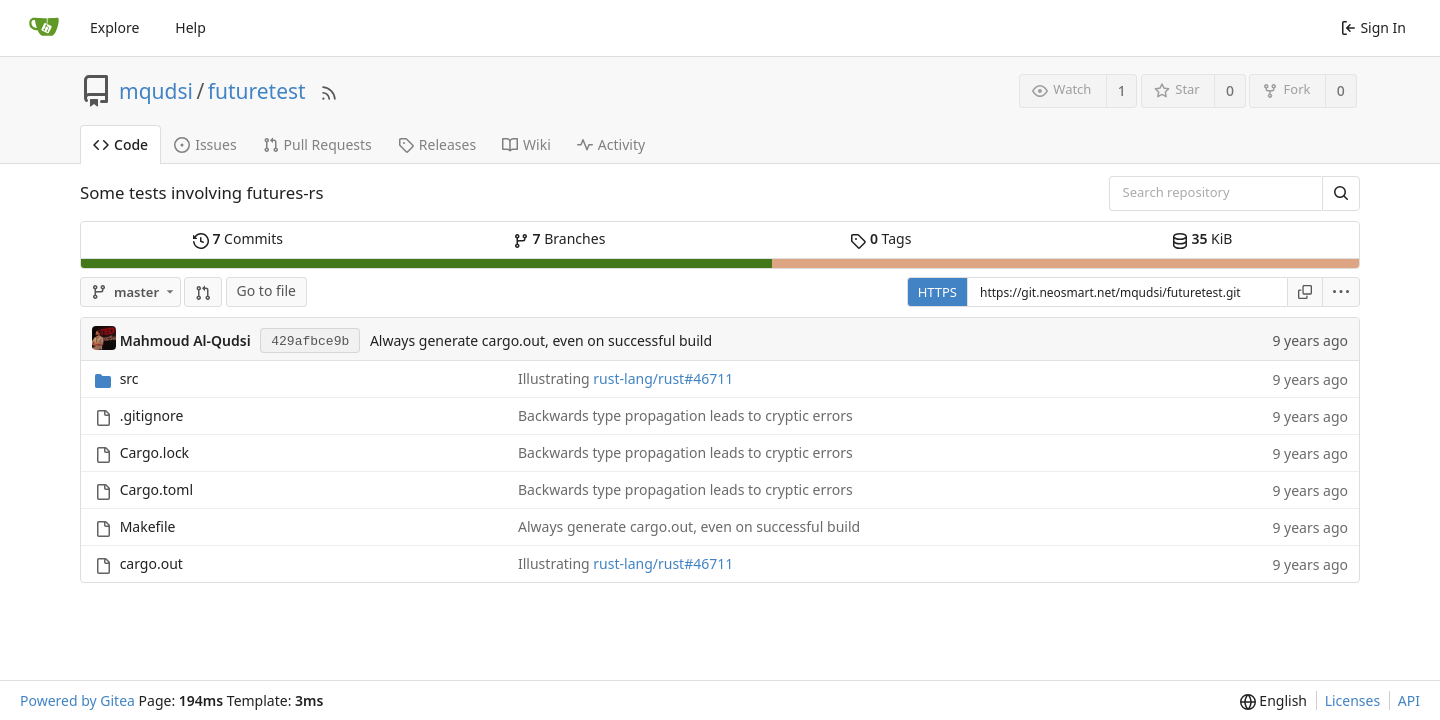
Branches (559, 238)
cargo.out (151, 563)
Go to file (266, 290)
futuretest (257, 91)
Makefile (148, 526)
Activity (611, 144)
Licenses (1353, 700)
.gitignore (152, 415)
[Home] (44, 28)
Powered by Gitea (77, 700)
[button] (203, 292)
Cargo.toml (156, 489)
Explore (114, 27)
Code (120, 144)
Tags (880, 238)
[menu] (1341, 292)
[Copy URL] (1305, 292)
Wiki (526, 144)
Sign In (1373, 27)
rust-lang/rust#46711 (663, 378)
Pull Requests (317, 144)
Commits (238, 238)
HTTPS (937, 292)
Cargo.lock (154, 452)
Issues (205, 144)
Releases (437, 144)
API (1409, 700)
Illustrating (555, 378)
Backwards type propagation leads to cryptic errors (685, 415)
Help (190, 27)
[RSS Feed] (329, 90)
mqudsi (156, 91)
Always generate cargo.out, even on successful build (541, 340)
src (129, 378)
